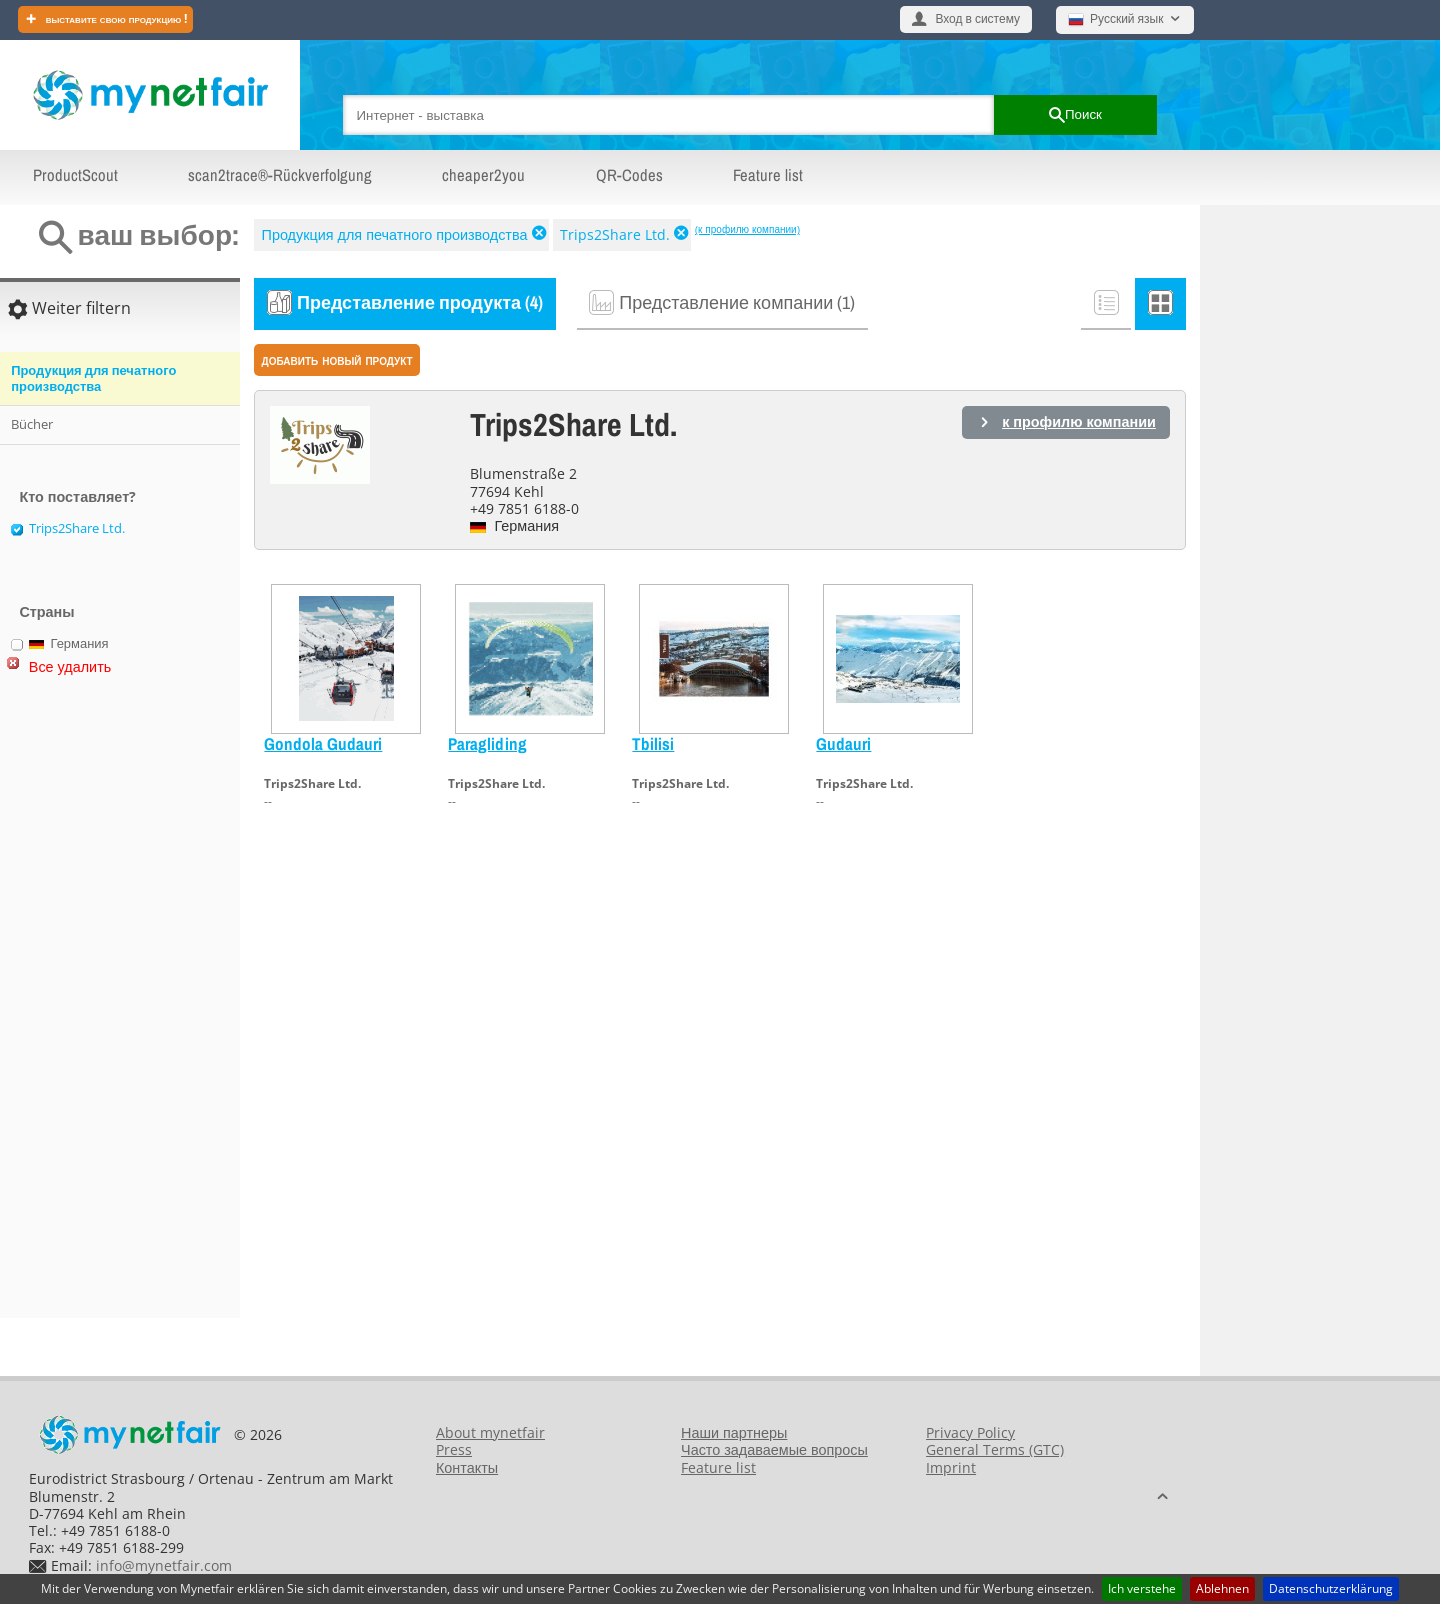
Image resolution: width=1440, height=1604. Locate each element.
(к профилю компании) (747, 229)
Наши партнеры (734, 1432)
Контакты (467, 1467)
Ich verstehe (1142, 1588)
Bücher (32, 424)
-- (268, 801)
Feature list (768, 175)
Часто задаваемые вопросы (774, 1449)
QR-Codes (629, 175)
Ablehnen (1222, 1588)
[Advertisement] (90, 1005)
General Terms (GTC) (995, 1449)
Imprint (951, 1467)
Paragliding (487, 743)
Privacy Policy (970, 1432)
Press (454, 1449)
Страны (46, 611)
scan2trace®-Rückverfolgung (280, 175)
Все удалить (70, 666)
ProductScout (75, 175)
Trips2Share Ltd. (615, 234)
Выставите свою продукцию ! (115, 18)
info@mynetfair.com (164, 1565)
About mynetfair (490, 1432)
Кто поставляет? (77, 496)
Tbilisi (653, 743)
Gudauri (843, 743)
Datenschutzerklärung (1331, 1588)
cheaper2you (483, 175)
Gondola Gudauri (323, 743)
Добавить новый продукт (337, 359)
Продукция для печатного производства (395, 234)
